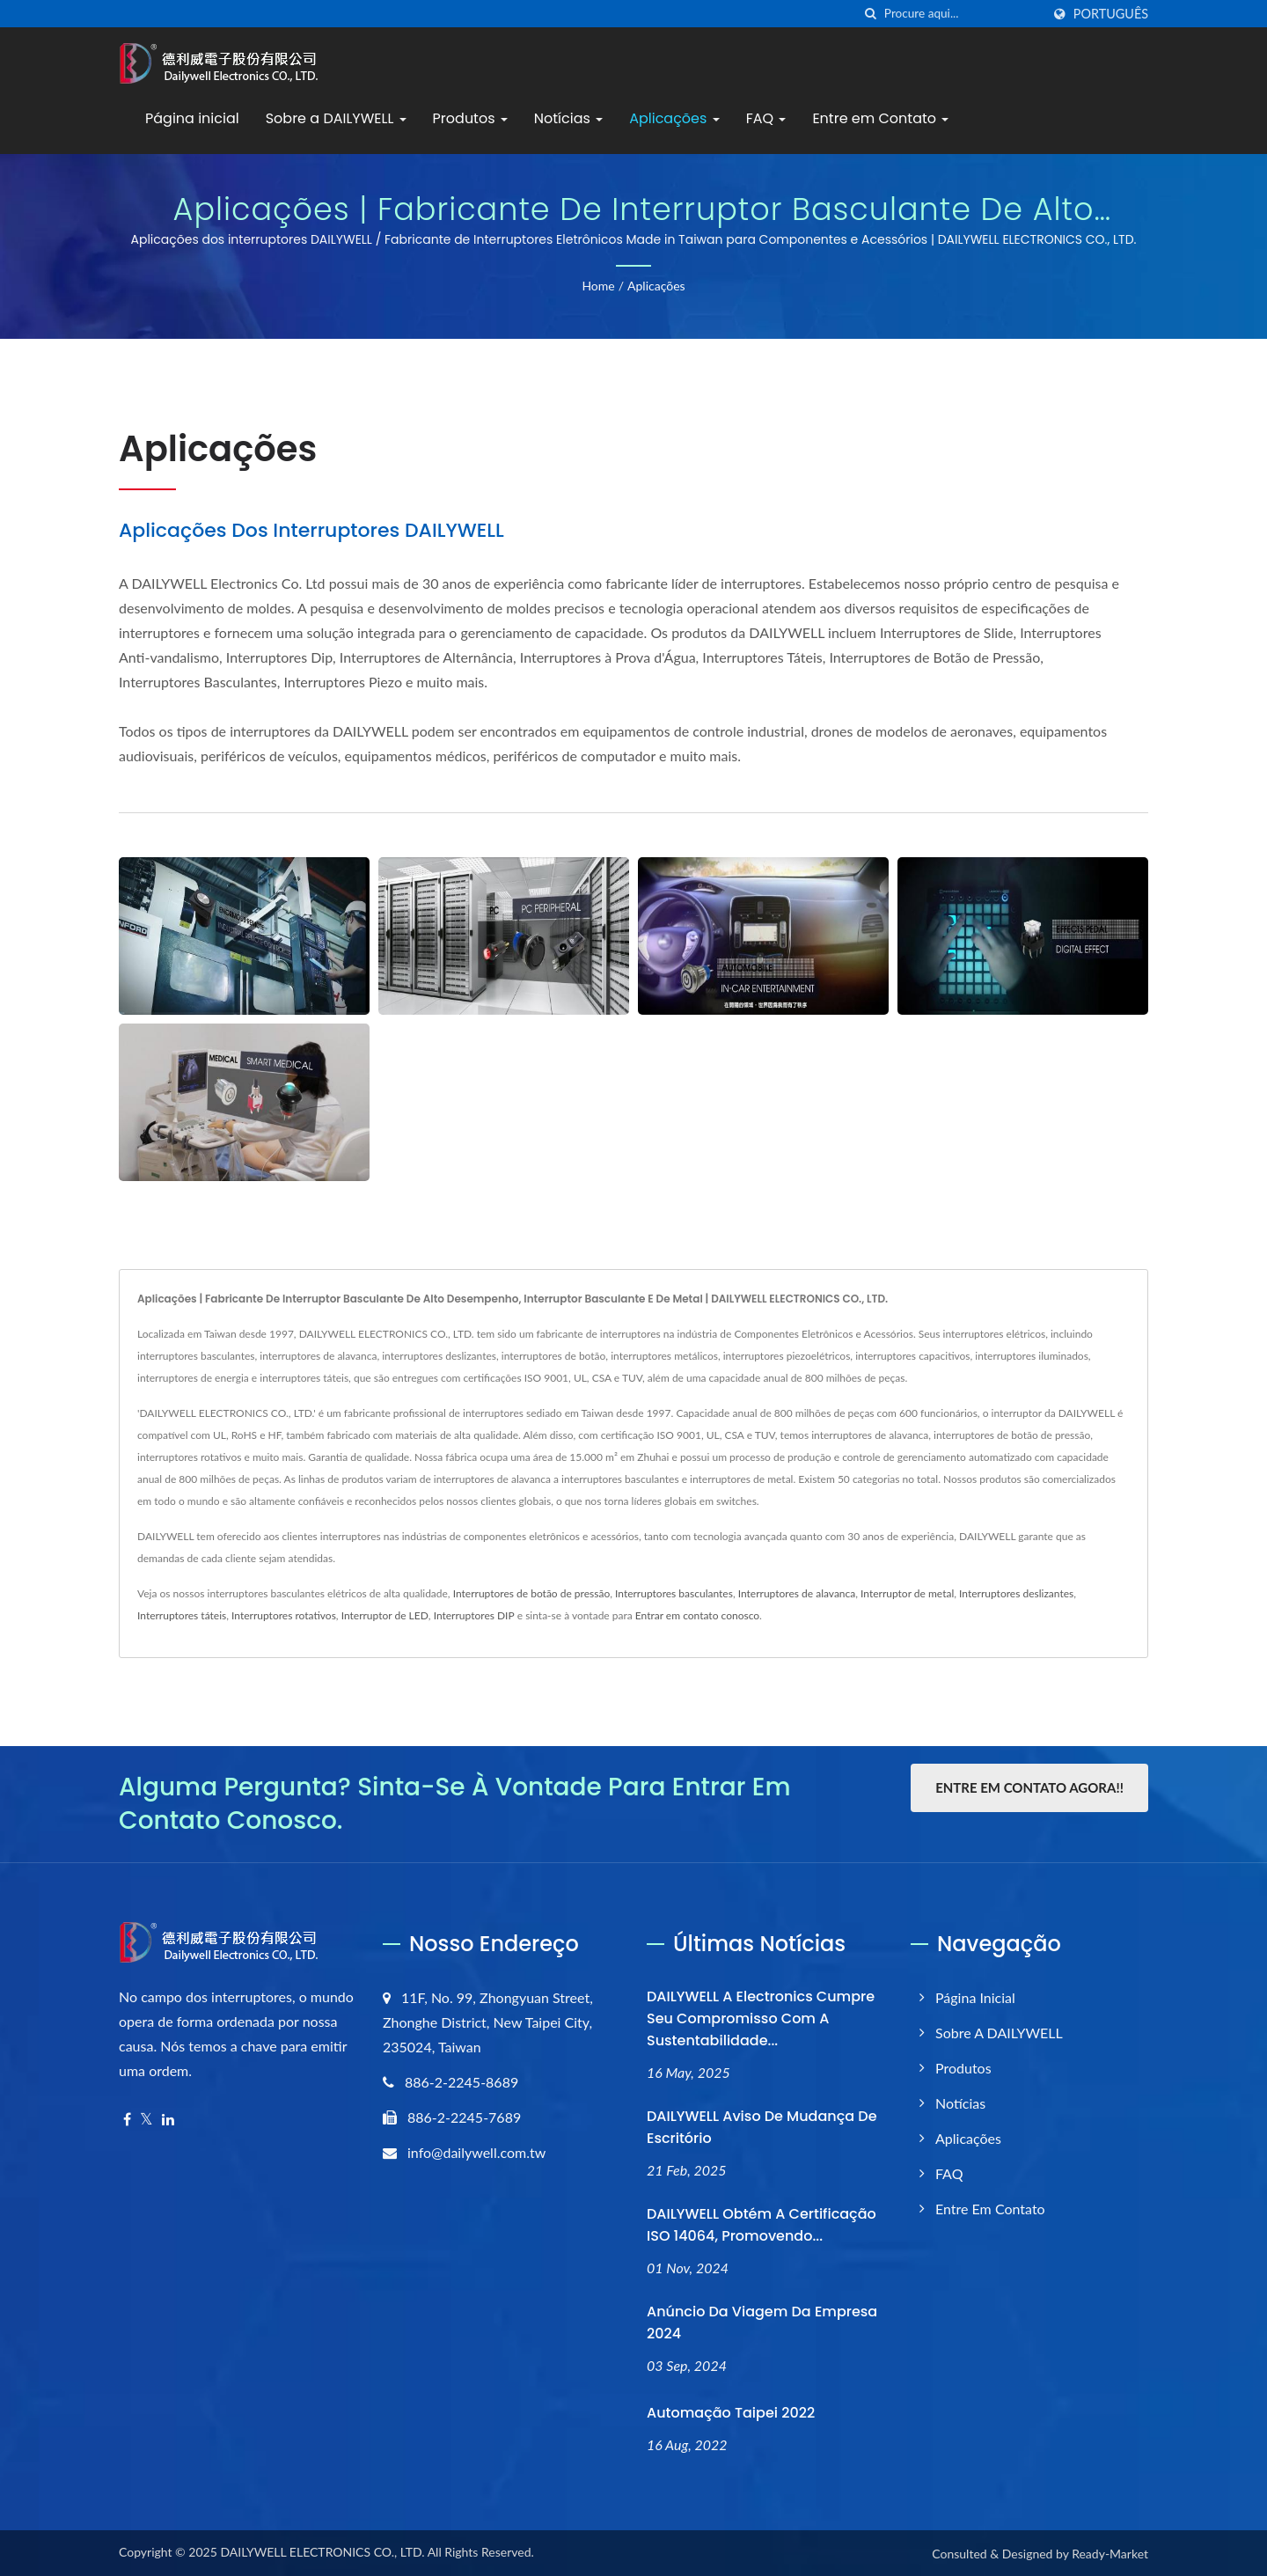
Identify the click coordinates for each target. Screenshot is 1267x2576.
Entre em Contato (880, 118)
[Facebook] (127, 2120)
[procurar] (871, 13)
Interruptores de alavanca (797, 1593)
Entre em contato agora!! (1029, 1787)
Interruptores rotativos (283, 1615)
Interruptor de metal (907, 1593)
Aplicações (674, 118)
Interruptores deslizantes (1016, 1593)
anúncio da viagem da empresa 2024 (762, 2322)
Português (1110, 14)
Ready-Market (1110, 2553)
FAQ (766, 118)
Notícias (568, 118)
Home (598, 285)
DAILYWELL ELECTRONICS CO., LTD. (322, 2551)
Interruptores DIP (474, 1615)
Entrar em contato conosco (697, 1615)
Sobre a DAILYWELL (336, 118)
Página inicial (192, 118)
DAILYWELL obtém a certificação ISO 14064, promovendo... (761, 2225)
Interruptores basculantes (674, 1593)
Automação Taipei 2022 (731, 2413)
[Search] (962, 13)
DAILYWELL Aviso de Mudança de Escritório (762, 2127)
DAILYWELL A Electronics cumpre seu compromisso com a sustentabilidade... (761, 2018)
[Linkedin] (168, 2120)
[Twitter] (146, 2120)
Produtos (470, 118)
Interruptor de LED (384, 1615)
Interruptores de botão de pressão (532, 1593)
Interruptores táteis (181, 1615)
